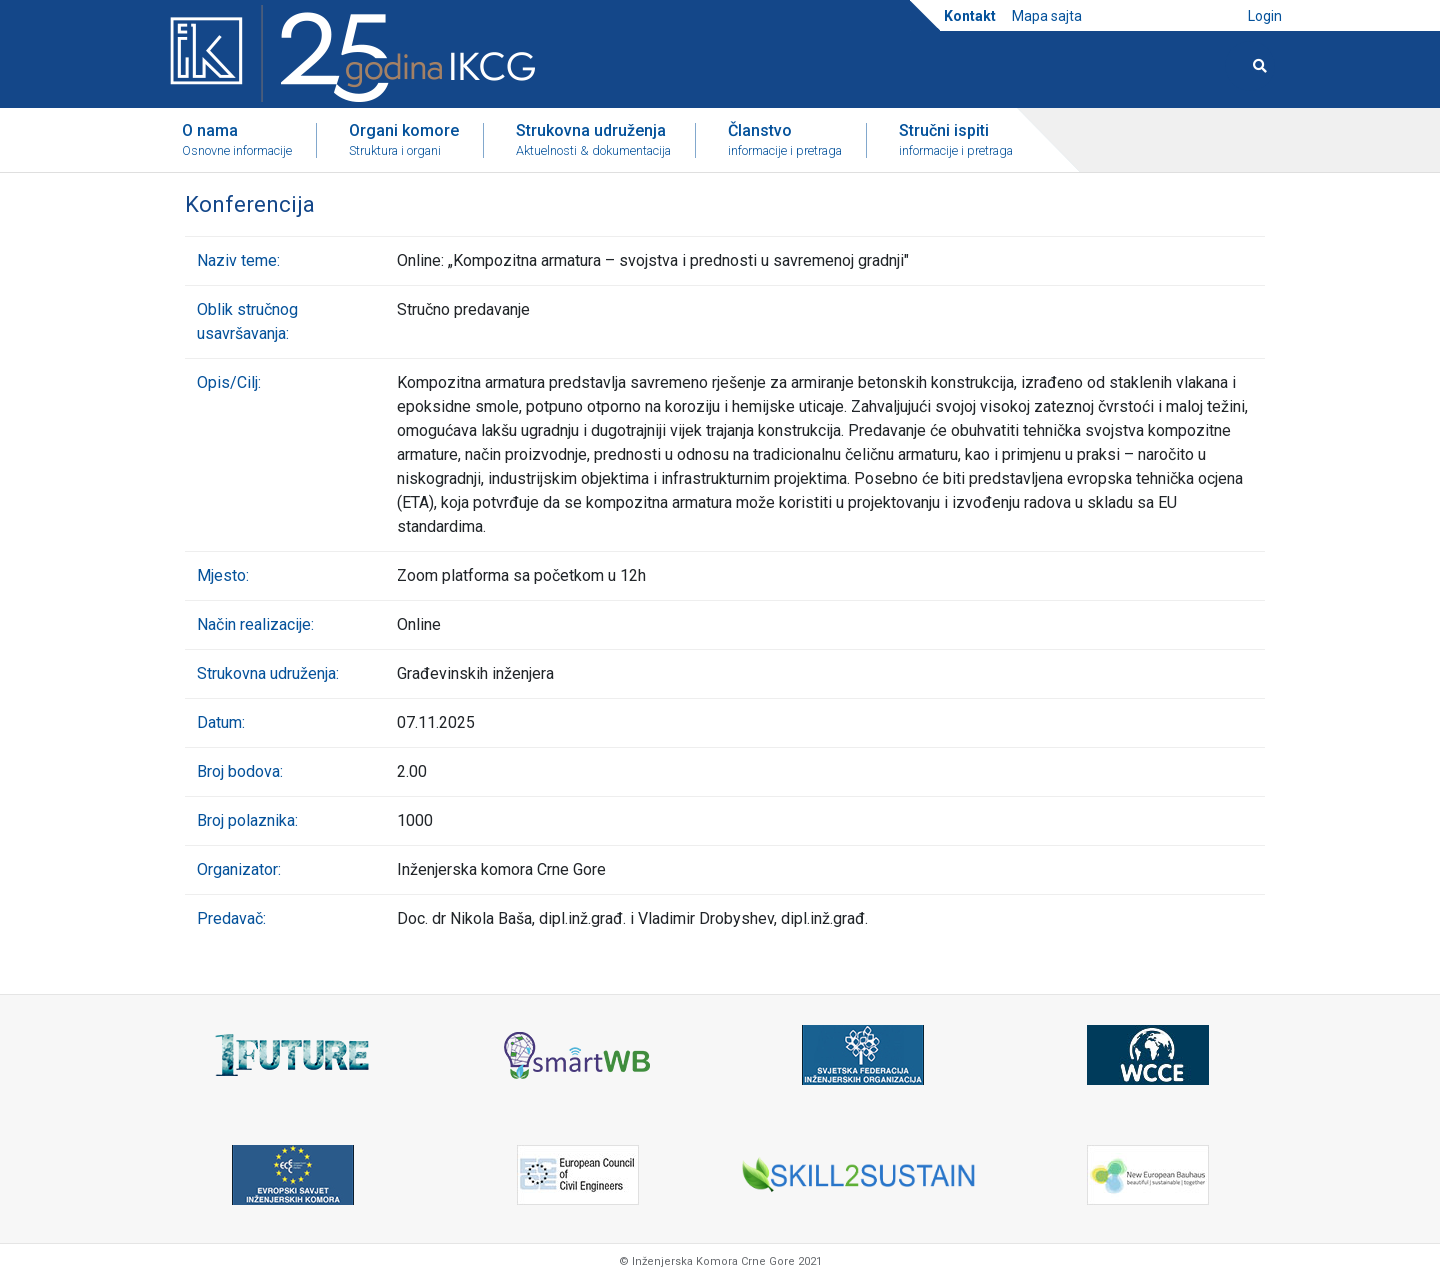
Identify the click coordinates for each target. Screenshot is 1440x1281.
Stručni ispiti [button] (956, 141)
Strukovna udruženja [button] (593, 141)
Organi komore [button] (404, 141)
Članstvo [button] (785, 141)
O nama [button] (237, 141)
